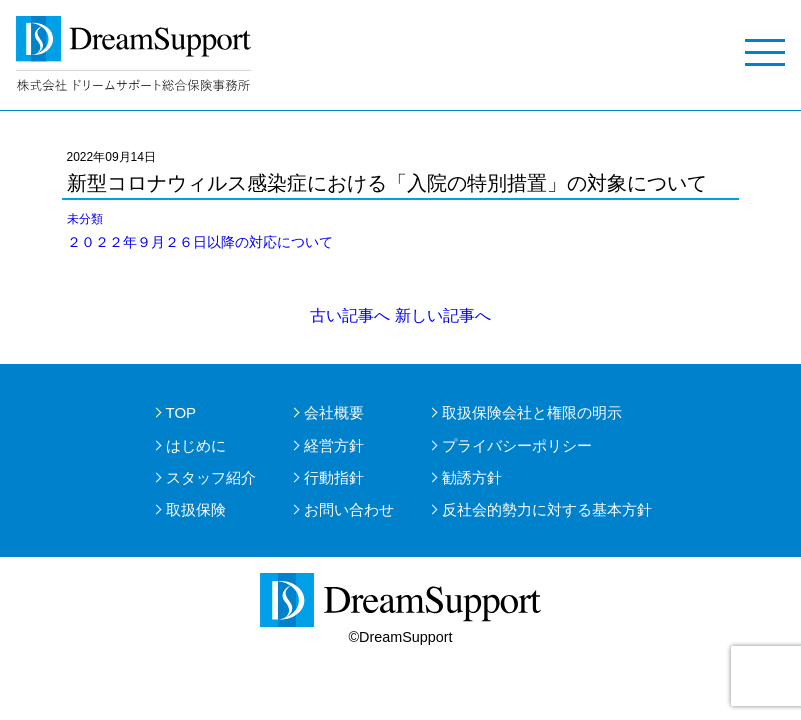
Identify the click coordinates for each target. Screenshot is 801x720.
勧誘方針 (472, 477)
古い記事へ (350, 315)
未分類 (85, 219)
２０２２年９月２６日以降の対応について (200, 242)
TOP (181, 412)
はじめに (196, 445)
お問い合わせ (349, 509)
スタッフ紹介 (211, 477)
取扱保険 (196, 509)
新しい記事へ (443, 315)
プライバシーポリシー (517, 445)
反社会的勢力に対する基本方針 (547, 509)
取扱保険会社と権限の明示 (532, 412)
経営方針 (334, 445)
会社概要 (334, 412)
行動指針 (334, 477)
